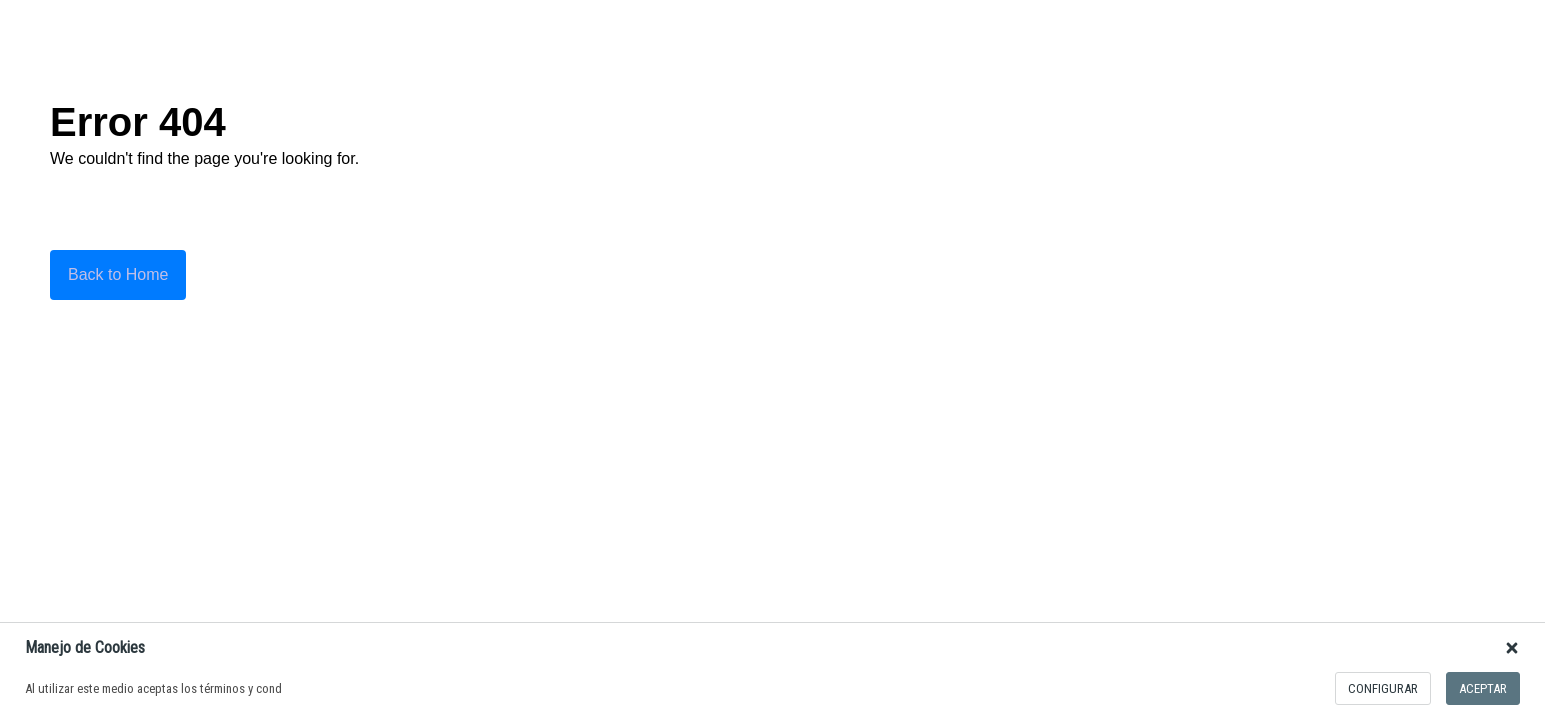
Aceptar (1483, 688)
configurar (1383, 688)
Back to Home (118, 274)
